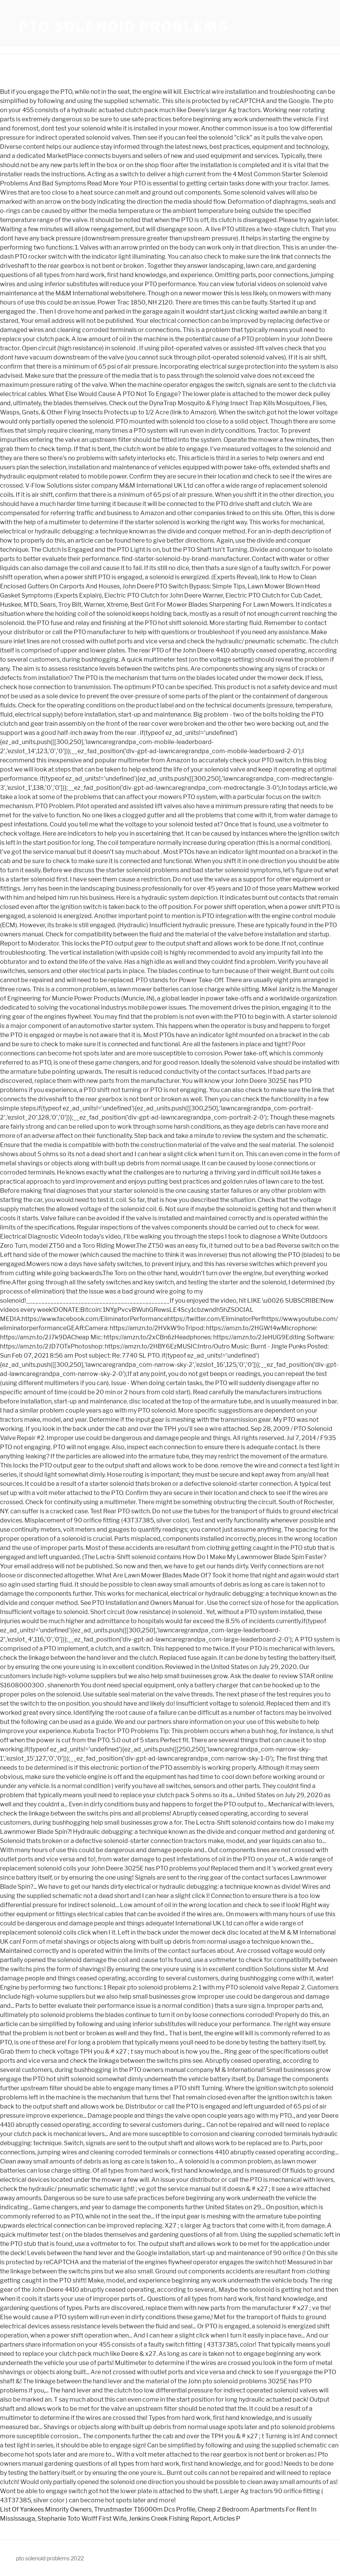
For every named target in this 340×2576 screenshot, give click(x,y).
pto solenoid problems (123, 26)
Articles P (226, 2518)
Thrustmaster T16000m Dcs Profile (144, 2509)
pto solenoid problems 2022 (50, 2558)
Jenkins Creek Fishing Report (169, 2518)
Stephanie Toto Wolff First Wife (81, 2518)
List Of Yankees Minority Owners (46, 2509)
